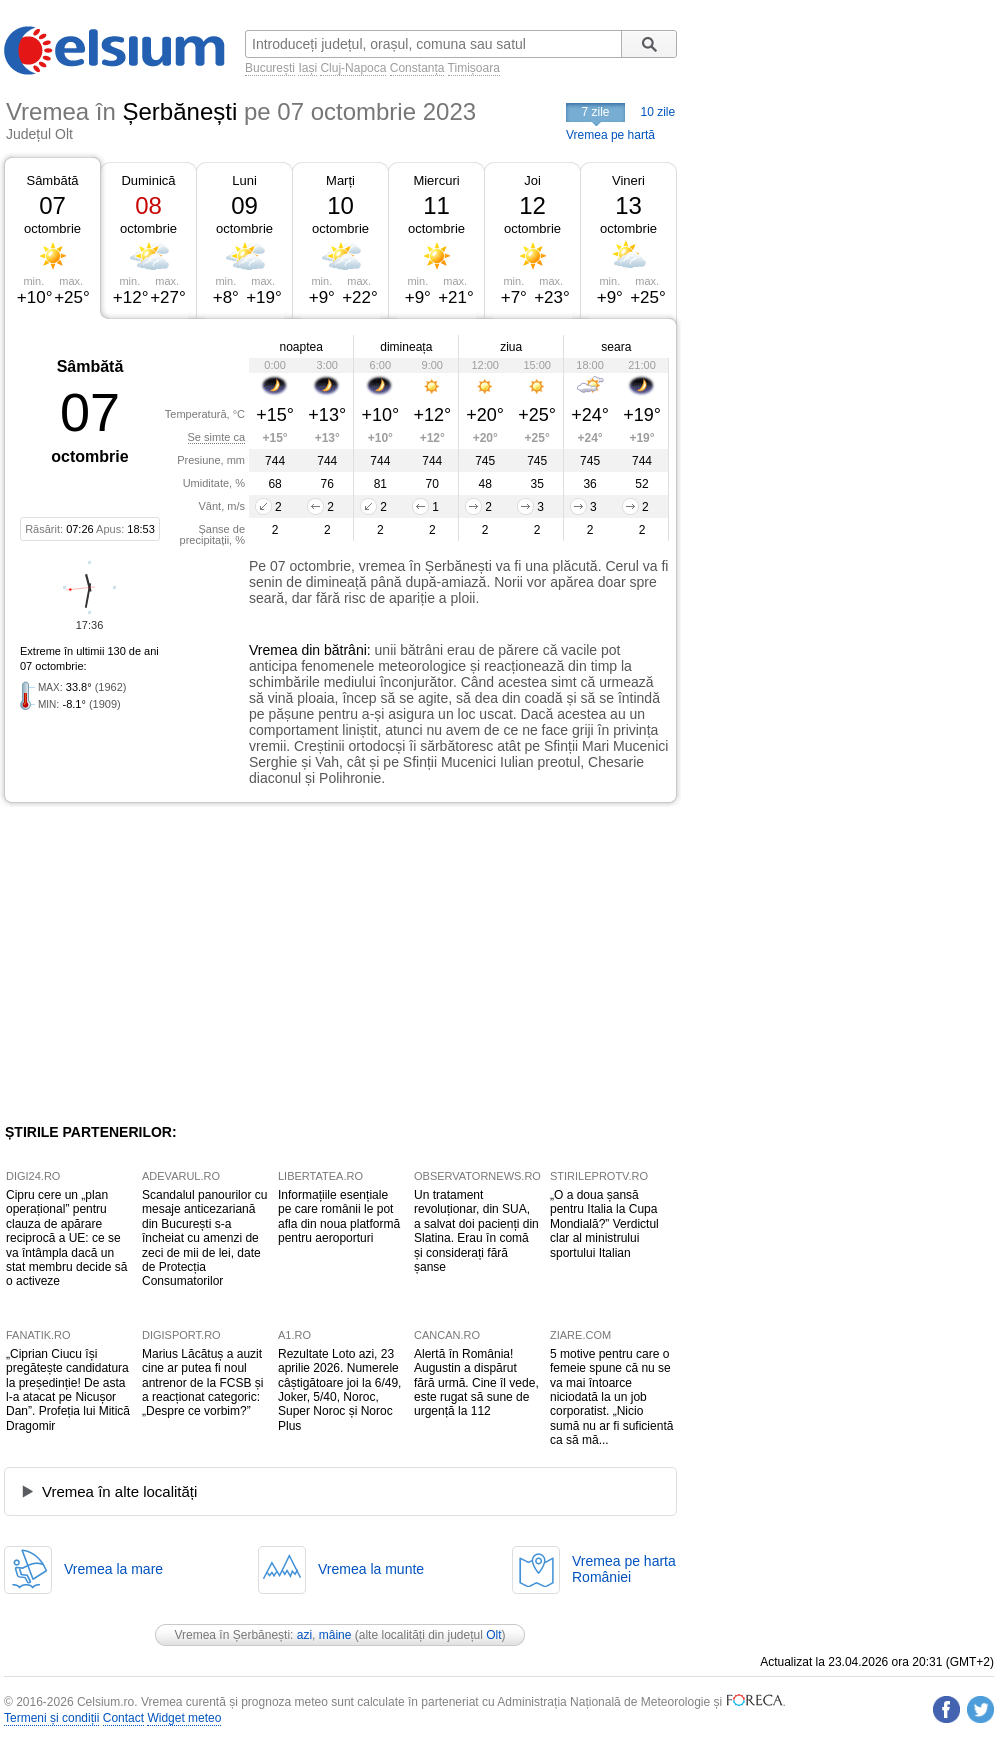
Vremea (273, 650)
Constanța (417, 68)
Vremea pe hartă (610, 135)
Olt (493, 1635)
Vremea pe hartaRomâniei (624, 1569)
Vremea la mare (113, 1569)
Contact (123, 1718)
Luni (244, 180)
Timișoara (474, 68)
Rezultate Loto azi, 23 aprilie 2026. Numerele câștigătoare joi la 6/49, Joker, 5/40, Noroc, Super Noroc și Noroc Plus (339, 1390)
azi (304, 1635)
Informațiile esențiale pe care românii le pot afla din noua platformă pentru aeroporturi (339, 1216)
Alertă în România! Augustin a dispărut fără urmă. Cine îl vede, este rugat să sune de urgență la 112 (476, 1383)
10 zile (658, 112)
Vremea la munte (371, 1569)
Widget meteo (184, 1718)
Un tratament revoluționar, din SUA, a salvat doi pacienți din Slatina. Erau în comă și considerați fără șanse (476, 1231)
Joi (532, 180)
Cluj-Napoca (353, 68)
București (270, 68)
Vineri (628, 180)
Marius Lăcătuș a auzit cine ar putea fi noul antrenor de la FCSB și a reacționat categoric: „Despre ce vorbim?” (202, 1383)
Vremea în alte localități (119, 1491)
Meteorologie (675, 1702)
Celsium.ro (105, 1702)
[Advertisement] (168, 963)
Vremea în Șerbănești (232, 1635)
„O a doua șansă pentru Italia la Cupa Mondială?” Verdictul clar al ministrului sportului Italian (604, 1224)
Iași (307, 68)
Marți (340, 180)
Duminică (148, 180)
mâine (335, 1635)
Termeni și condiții (51, 1718)
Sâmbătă (52, 180)
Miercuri (436, 180)
